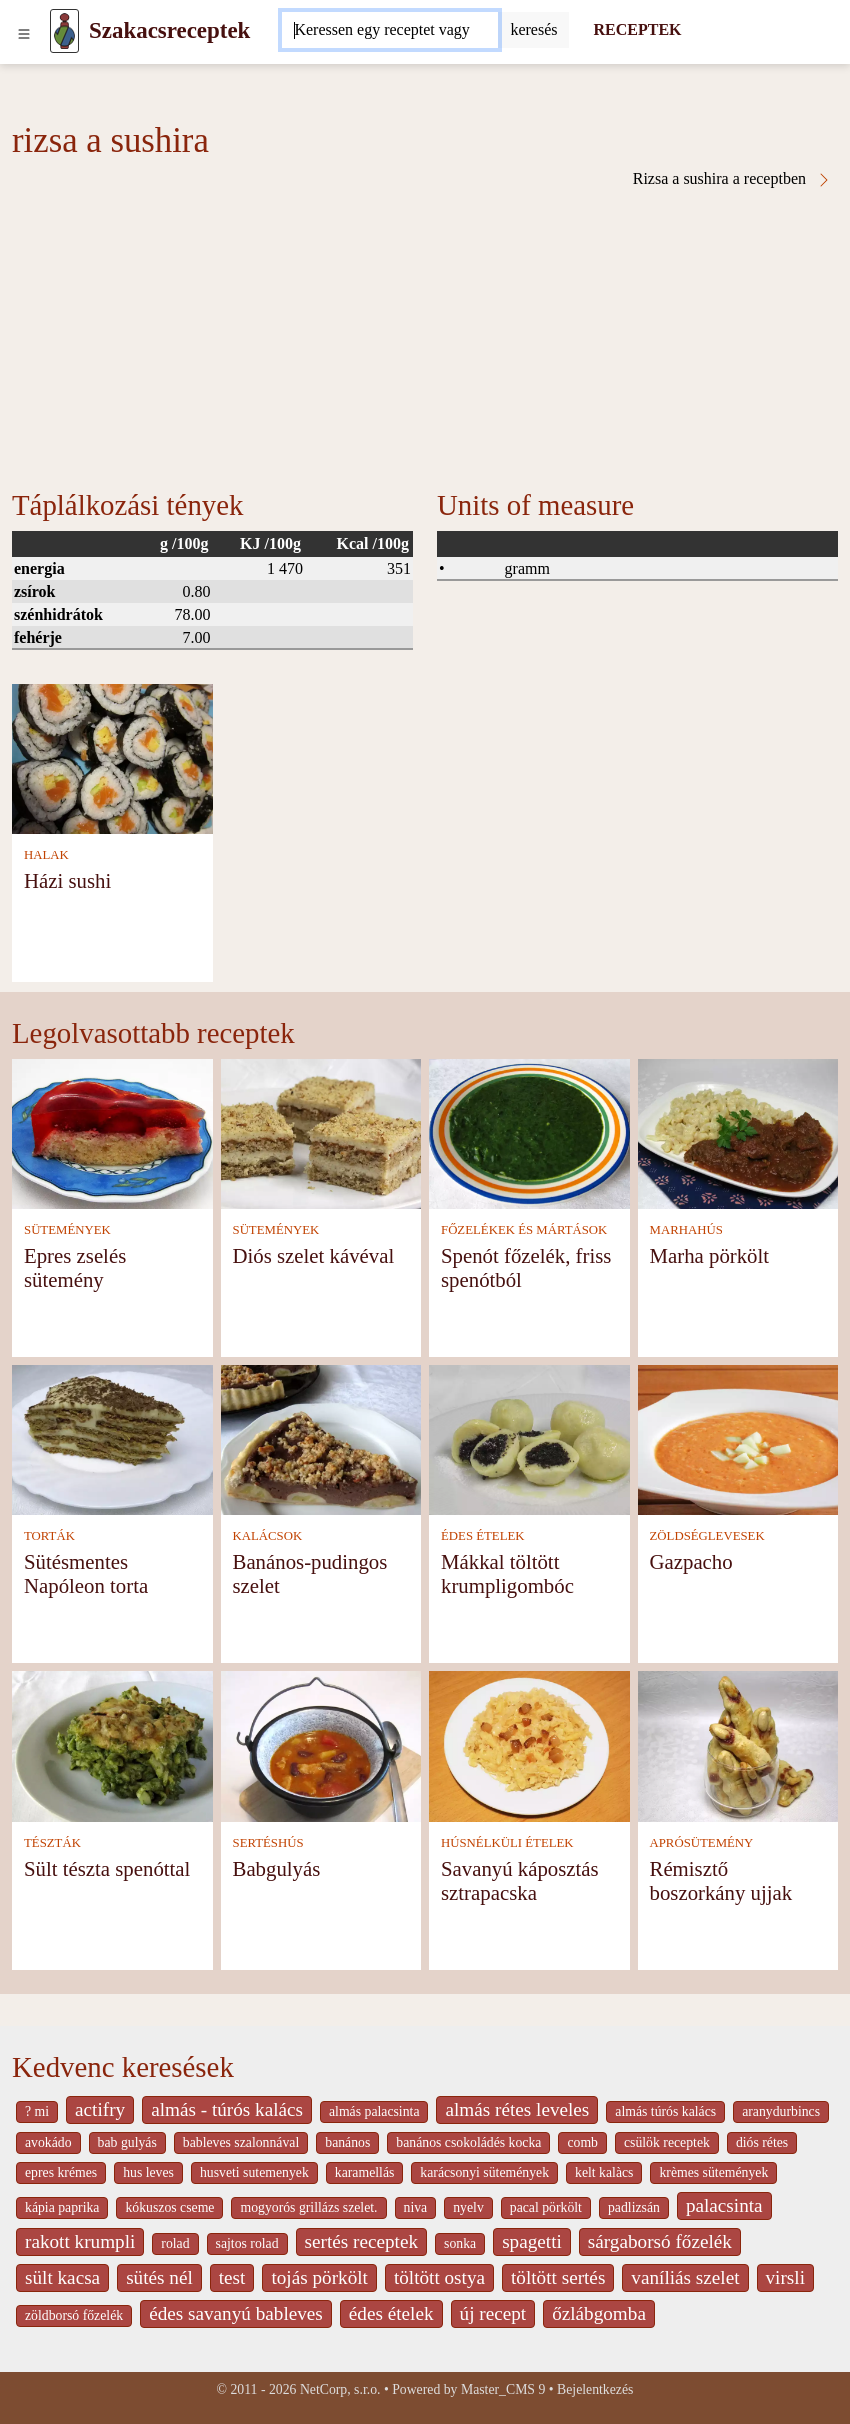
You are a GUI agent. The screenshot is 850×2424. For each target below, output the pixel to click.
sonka (460, 2243)
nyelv (468, 2207)
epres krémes (61, 2172)
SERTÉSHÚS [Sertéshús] (268, 1843)
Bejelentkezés (595, 2389)
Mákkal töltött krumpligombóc (507, 1573)
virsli (785, 2277)
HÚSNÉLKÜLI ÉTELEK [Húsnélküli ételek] (507, 1843)
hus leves (148, 2172)
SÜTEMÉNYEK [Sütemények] (67, 1230)
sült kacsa (62, 2277)
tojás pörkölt (319, 2277)
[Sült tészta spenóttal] (112, 1744)
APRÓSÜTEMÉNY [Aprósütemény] (702, 1843)
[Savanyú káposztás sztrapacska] (529, 1744)
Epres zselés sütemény (75, 1267)
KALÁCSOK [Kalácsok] (268, 1536)
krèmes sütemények (713, 2172)
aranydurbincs (781, 2111)
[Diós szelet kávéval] (321, 1131)
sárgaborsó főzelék (660, 2241)
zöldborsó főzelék (74, 2315)
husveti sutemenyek (254, 2172)
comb (582, 2142)
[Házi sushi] (112, 756)
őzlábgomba (599, 2313)
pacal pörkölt (546, 2207)
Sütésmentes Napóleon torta (86, 1573)
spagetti (532, 2241)
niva (416, 2207)
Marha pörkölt (710, 1255)
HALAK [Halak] (46, 855)
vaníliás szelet (685, 2277)
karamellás (365, 2172)
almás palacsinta (374, 2111)
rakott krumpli (80, 2241)
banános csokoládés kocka (468, 2142)
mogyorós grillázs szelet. (308, 2207)
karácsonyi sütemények (484, 2172)
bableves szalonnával (241, 2142)
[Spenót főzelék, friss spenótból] (529, 1131)
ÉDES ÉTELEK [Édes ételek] (483, 1536)
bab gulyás (127, 2142)
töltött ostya (439, 2277)
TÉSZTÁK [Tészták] (52, 1843)
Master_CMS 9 (503, 2389)
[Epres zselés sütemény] (112, 1131)
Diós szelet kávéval (314, 1255)
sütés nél (159, 2277)
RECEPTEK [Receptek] (637, 29)
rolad (175, 2243)
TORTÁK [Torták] (49, 1536)
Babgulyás (277, 1868)
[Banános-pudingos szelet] (321, 1438)
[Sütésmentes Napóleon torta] (112, 1438)
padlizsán (634, 2207)
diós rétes (762, 2142)
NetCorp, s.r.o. (340, 2389)
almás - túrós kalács (227, 2109)
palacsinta (724, 2205)
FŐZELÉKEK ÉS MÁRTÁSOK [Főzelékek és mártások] (524, 1230)
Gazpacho (691, 1561)
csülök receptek (667, 2142)
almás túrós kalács (665, 2111)
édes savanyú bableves (236, 2313)
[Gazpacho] (738, 1438)
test (232, 2277)
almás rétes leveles (517, 2109)
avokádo (48, 2142)
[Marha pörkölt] (738, 1131)
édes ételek (391, 2313)
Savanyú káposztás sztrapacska (520, 1880)
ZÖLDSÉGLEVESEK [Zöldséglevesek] (707, 1536)
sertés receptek (361, 2241)
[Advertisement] (425, 338)
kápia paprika (62, 2207)
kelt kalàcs (604, 2172)
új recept (493, 2313)
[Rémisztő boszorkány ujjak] (738, 1744)
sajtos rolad (247, 2243)
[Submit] (533, 30)
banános (347, 2142)
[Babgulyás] (321, 1744)
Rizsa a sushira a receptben (732, 179)
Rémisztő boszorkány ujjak (721, 1880)
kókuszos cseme (169, 2207)
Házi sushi (67, 880)
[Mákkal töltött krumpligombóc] (529, 1438)
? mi (37, 2111)
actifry (100, 2109)
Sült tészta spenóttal (107, 1868)
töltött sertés (558, 2277)
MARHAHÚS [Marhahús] (686, 1230)
